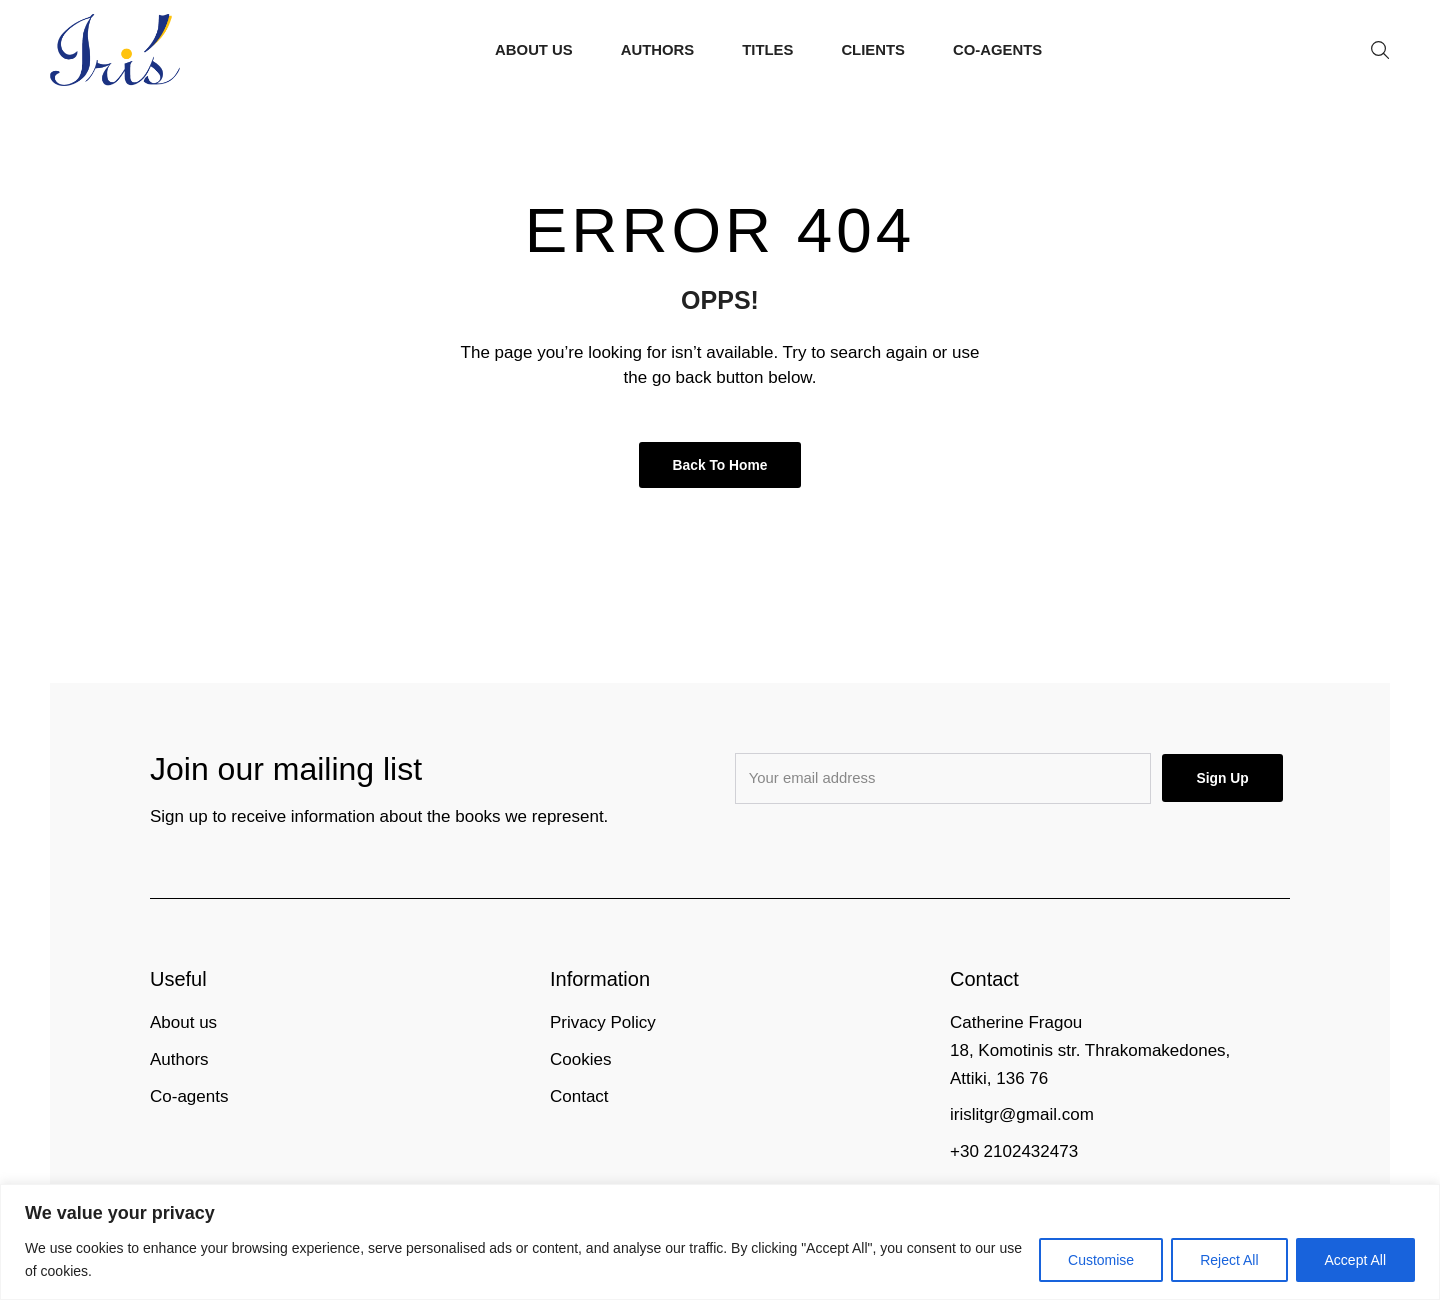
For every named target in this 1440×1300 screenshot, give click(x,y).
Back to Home (720, 465)
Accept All (1355, 1260)
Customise (1101, 1260)
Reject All (1229, 1260)
